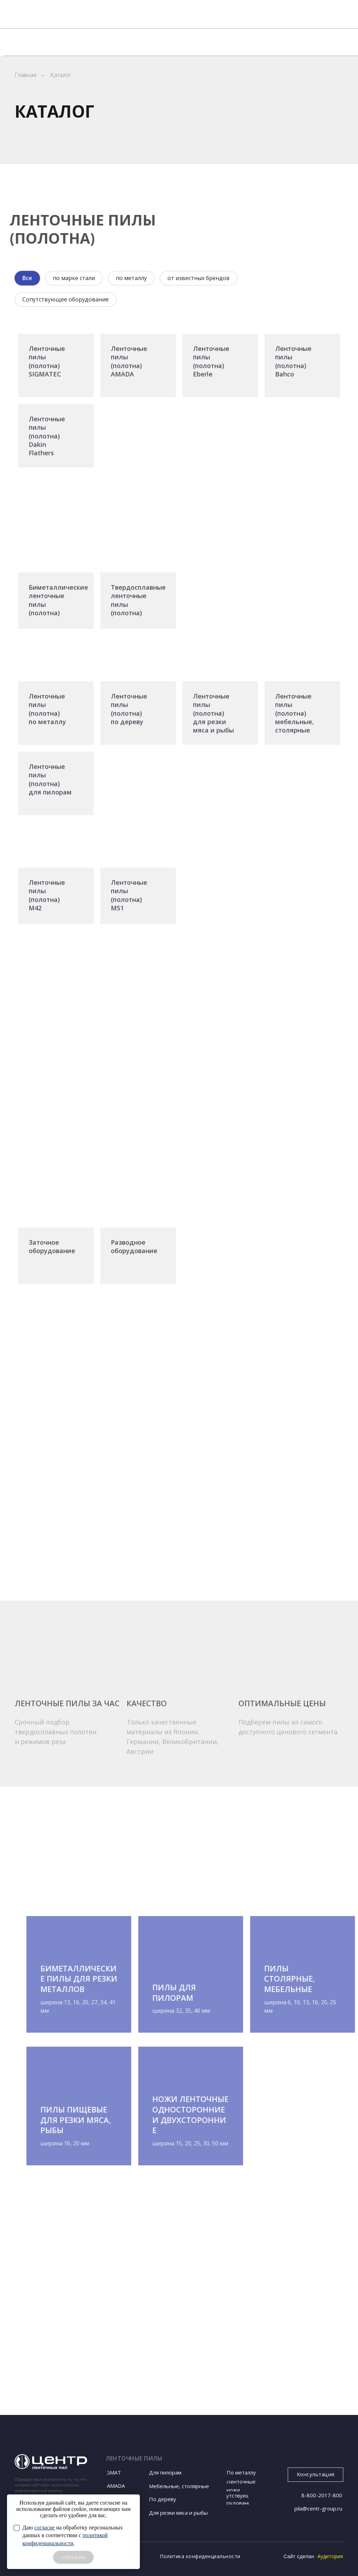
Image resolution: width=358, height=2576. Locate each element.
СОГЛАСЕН (73, 2557)
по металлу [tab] (131, 278)
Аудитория (330, 2556)
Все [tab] (27, 278)
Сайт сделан (299, 2556)
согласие (44, 2527)
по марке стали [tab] (74, 278)
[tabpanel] (179, 768)
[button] (315, 2474)
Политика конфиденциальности (200, 2556)
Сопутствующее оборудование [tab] (65, 299)
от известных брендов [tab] (198, 278)
